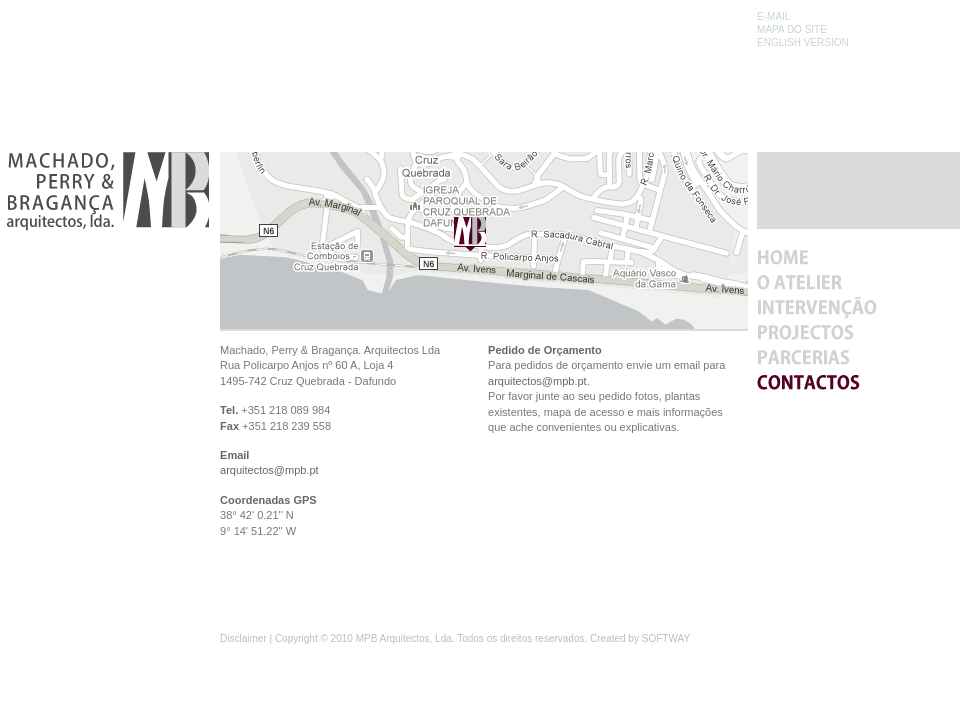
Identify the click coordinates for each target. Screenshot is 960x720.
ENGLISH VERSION (803, 42)
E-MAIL (773, 16)
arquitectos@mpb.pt (269, 470)
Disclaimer (243, 638)
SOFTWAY (666, 638)
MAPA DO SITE (792, 29)
